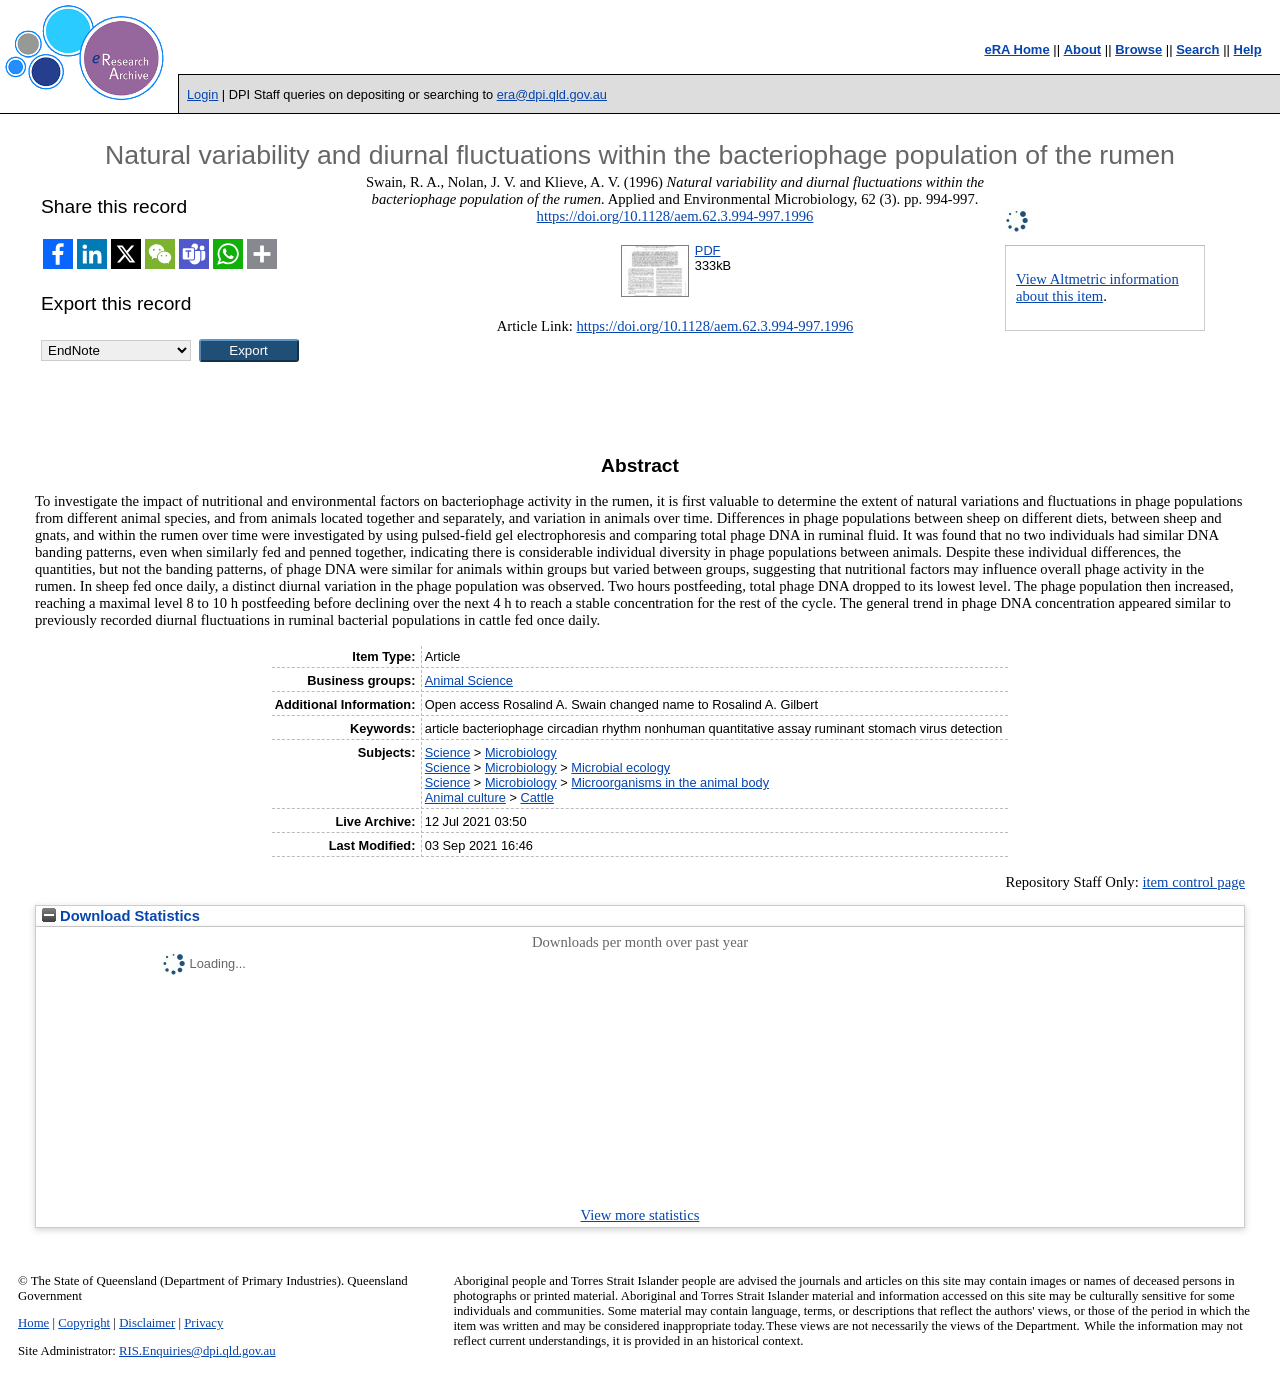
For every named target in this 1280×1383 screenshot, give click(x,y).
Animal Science (469, 680)
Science (448, 752)
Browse (1138, 49)
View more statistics (640, 1215)
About (1083, 49)
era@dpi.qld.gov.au (552, 94)
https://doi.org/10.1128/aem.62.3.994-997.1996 (675, 216)
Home (33, 1323)
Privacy (203, 1323)
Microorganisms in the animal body (670, 782)
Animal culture (465, 797)
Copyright (84, 1323)
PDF (708, 250)
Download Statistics (121, 916)
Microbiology (521, 752)
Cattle (536, 797)
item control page (1193, 882)
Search (1197, 49)
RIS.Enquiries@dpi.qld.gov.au (197, 1351)
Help (1248, 49)
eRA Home (1016, 49)
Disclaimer (147, 1323)
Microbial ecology (620, 767)
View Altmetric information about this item (1097, 287)
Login (202, 94)
